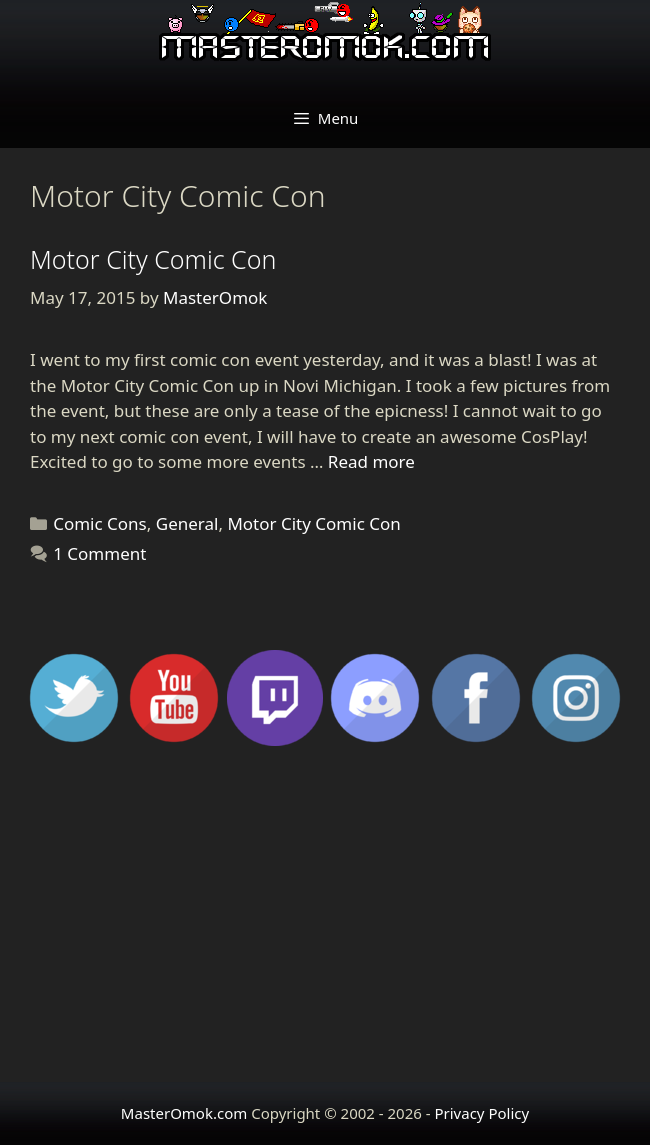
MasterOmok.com (184, 1113)
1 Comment (99, 553)
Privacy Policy (481, 1113)
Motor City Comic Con (153, 259)
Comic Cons (100, 523)
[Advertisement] (325, 922)
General (187, 523)
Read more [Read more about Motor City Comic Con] (371, 461)
